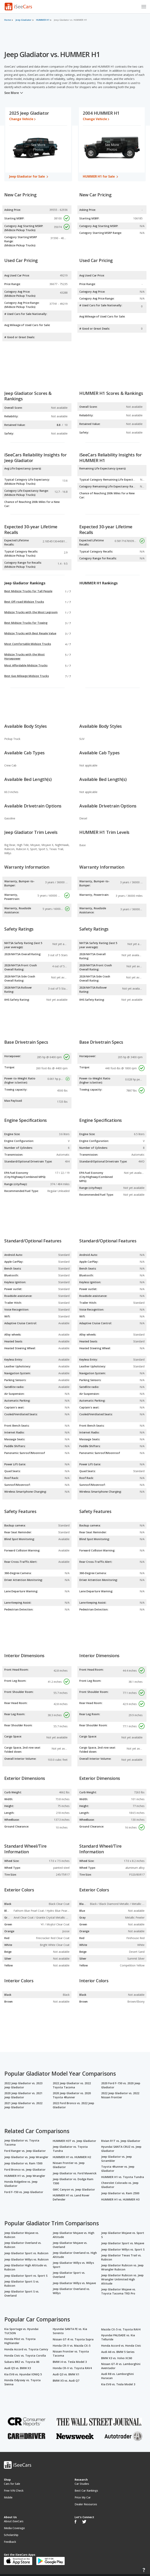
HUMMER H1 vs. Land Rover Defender (71, 2197)
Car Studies (82, 2484)
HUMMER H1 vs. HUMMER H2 (72, 2157)
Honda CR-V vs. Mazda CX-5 (71, 2345)
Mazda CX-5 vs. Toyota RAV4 (120, 2329)
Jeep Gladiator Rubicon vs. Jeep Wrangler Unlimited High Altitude (122, 2279)
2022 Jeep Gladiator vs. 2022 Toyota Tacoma (72, 2085)
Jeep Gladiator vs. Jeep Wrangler (26, 2157)
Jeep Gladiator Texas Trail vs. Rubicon (121, 2257)
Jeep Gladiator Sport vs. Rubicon (26, 2253)
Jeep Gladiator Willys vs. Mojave (74, 2283)
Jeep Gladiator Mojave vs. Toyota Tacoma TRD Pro (118, 2291)
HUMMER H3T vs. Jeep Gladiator (74, 2141)
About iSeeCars (13, 2521)
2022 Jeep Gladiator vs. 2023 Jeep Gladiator (23, 2085)
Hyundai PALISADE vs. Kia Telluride (118, 2337)
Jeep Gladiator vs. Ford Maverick (74, 2173)
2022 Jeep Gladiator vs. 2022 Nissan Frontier (120, 2095)
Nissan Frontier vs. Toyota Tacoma (71, 2353)
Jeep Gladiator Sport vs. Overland (69, 2275)
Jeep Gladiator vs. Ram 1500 (23, 2163)
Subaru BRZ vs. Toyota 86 (21, 2362)
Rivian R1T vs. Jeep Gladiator (120, 2141)
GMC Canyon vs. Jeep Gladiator (74, 2189)
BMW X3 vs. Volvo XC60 (116, 2358)
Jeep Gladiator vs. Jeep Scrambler (116, 2159)
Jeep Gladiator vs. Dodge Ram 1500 (73, 2181)
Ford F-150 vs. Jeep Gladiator (23, 2192)
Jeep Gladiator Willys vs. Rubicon (26, 2259)
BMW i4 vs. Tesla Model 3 (70, 2362)
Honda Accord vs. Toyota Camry (26, 2349)
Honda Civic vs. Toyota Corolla (25, 2355)
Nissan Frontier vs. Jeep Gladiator (69, 2165)
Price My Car (83, 2497)
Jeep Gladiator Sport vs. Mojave (122, 2243)
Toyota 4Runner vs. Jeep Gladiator (117, 2169)
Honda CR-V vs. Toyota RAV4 (72, 2368)
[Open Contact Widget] (144, 2570)
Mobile (8, 2497)
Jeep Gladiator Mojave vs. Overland (70, 2245)
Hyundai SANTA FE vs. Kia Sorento (70, 2331)
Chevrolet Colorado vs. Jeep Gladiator (119, 2185)
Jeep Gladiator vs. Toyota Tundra (70, 2149)
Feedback (10, 2542)
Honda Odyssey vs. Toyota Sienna (22, 2382)
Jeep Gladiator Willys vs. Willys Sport (73, 2265)
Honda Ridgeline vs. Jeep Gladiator (21, 2184)
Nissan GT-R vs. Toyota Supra (73, 2339)
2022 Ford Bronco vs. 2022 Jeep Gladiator (73, 2105)
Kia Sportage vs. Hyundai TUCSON (21, 2331)
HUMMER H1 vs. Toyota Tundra (122, 2177)
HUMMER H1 (42, 20)
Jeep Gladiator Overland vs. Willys (71, 2291)
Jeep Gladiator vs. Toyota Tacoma (21, 2142)
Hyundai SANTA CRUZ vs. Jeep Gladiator (121, 2149)
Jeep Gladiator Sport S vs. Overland (21, 2293)
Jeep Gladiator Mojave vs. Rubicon (21, 2235)
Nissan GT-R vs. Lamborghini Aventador (120, 2366)
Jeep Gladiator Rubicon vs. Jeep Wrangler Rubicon (122, 2267)
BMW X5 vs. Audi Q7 (66, 2380)
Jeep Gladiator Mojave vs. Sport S (122, 2235)
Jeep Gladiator (23, 20)
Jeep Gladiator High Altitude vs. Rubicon (25, 2267)
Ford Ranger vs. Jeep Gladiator (25, 2151)
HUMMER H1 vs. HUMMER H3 (120, 2199)
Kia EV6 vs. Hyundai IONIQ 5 (23, 2374)
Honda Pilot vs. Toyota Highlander (20, 2341)
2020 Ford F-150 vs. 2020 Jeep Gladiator (120, 2085)
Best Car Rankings (86, 2490)
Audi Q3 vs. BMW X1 (66, 2374)
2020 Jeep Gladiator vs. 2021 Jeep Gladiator (23, 2095)
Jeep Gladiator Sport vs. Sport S (25, 2275)
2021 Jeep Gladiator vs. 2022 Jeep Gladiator (23, 2105)
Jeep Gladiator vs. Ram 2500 (120, 2193)
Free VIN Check (13, 2490)
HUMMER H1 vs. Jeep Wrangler (24, 2176)
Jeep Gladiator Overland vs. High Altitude (75, 2255)
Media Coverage (14, 2528)
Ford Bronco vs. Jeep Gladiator (25, 2169)
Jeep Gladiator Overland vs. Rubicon (22, 2245)
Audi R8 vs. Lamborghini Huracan (117, 2376)
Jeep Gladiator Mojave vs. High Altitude (73, 2235)
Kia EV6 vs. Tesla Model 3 (118, 2384)
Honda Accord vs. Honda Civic (121, 2345)
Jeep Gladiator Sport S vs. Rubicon (21, 2283)
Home (7, 20)
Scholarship (11, 2535)
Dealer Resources (86, 2504)
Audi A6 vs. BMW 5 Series (117, 2352)
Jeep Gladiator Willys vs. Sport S (123, 2249)
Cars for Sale (12, 2484)
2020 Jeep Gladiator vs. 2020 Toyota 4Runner (72, 2095)
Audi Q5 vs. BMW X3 (17, 2368)
